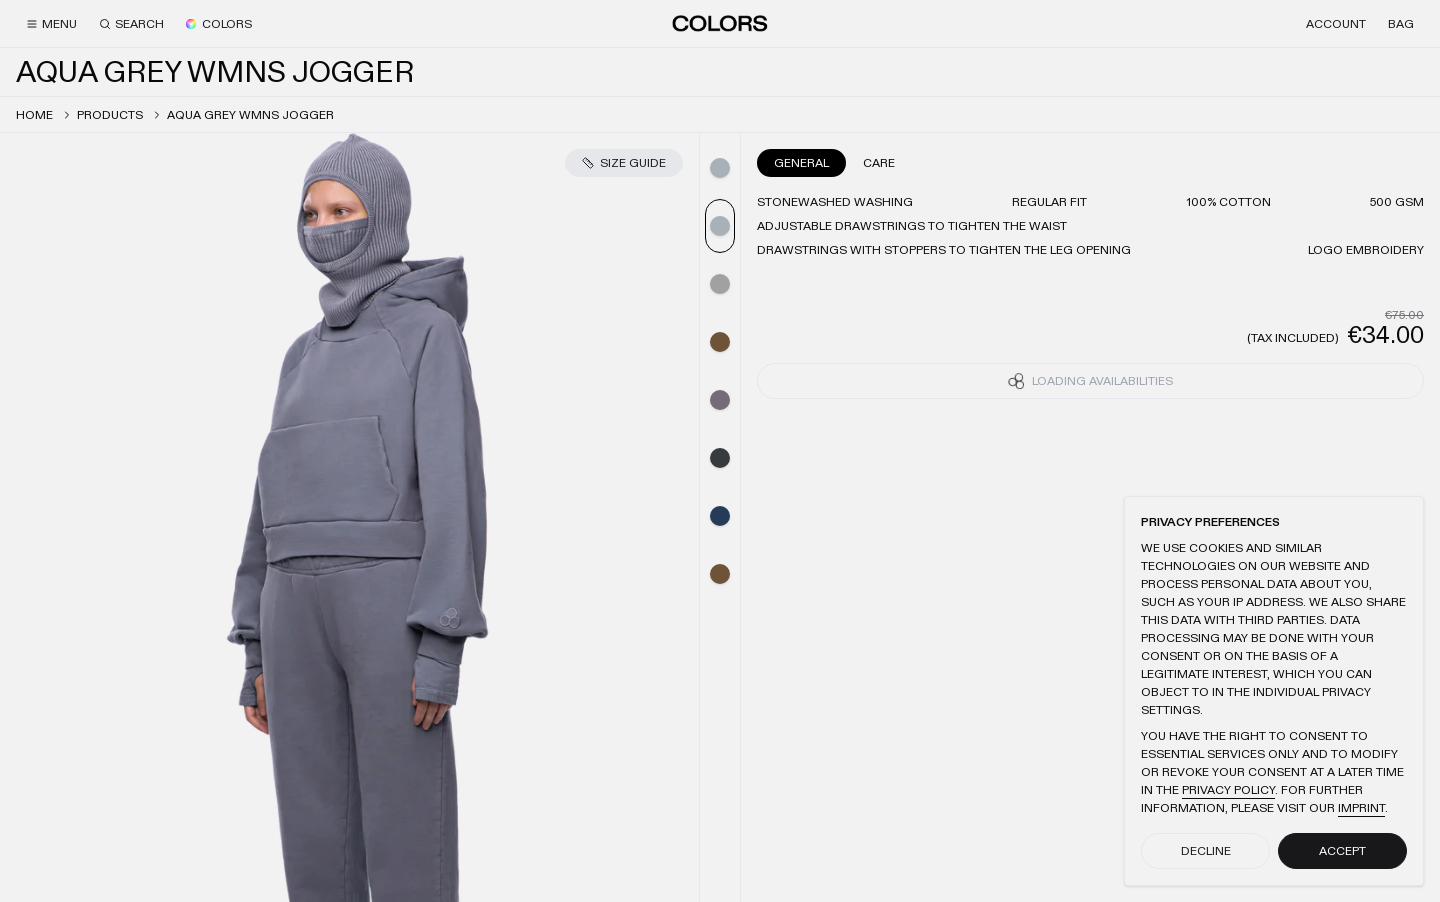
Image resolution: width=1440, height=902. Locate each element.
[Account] (1336, 24)
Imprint (1361, 808)
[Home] (720, 23)
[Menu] (51, 24)
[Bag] (1401, 24)
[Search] (131, 24)
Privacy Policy (1228, 790)
